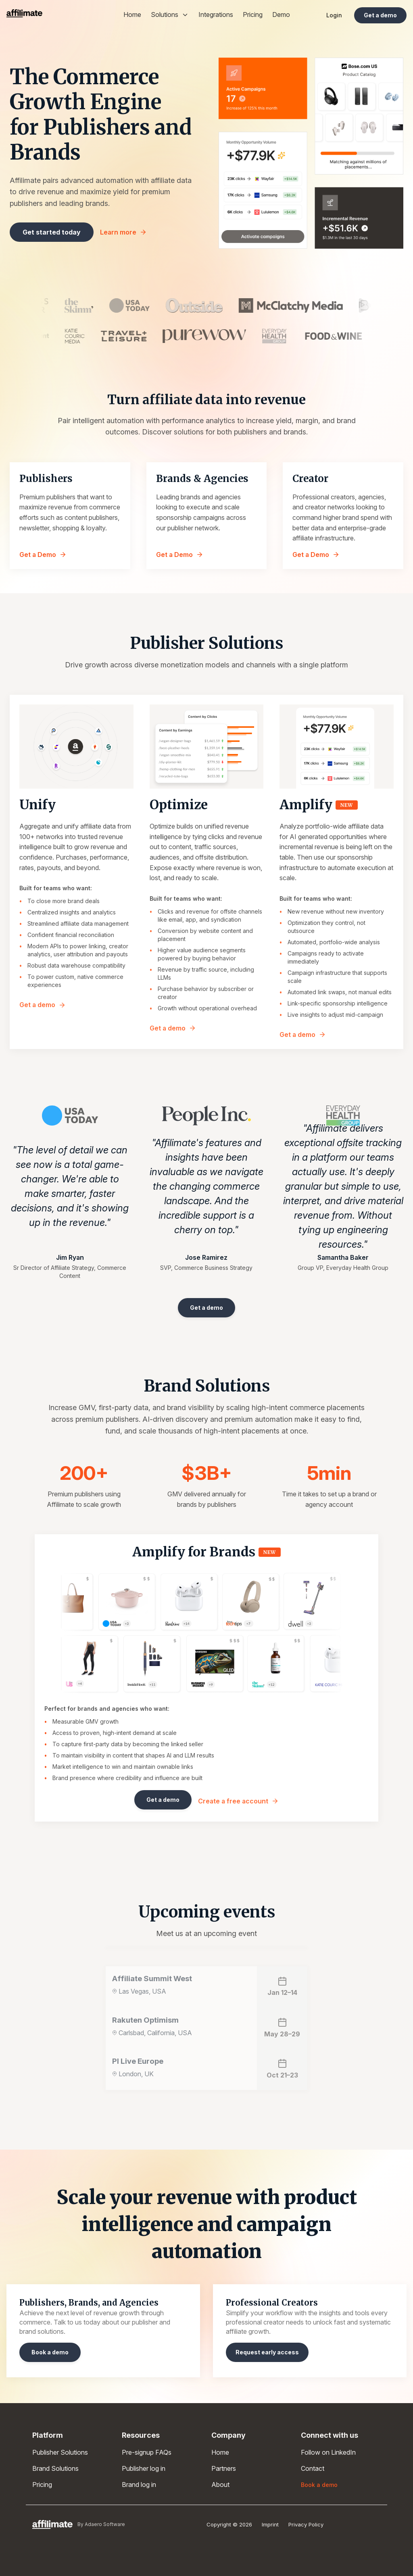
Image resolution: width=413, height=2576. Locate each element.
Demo (281, 14)
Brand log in (139, 2484)
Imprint (270, 2524)
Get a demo (42, 1005)
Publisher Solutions (60, 2452)
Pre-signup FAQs (146, 2452)
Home (132, 14)
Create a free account (238, 1801)
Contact (312, 2468)
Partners (223, 2468)
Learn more (123, 232)
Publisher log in (143, 2468)
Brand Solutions (55, 2468)
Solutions (170, 14)
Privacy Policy (305, 2524)
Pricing (253, 14)
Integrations (215, 14)
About (220, 2484)
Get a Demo (43, 555)
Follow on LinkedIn (328, 2452)
